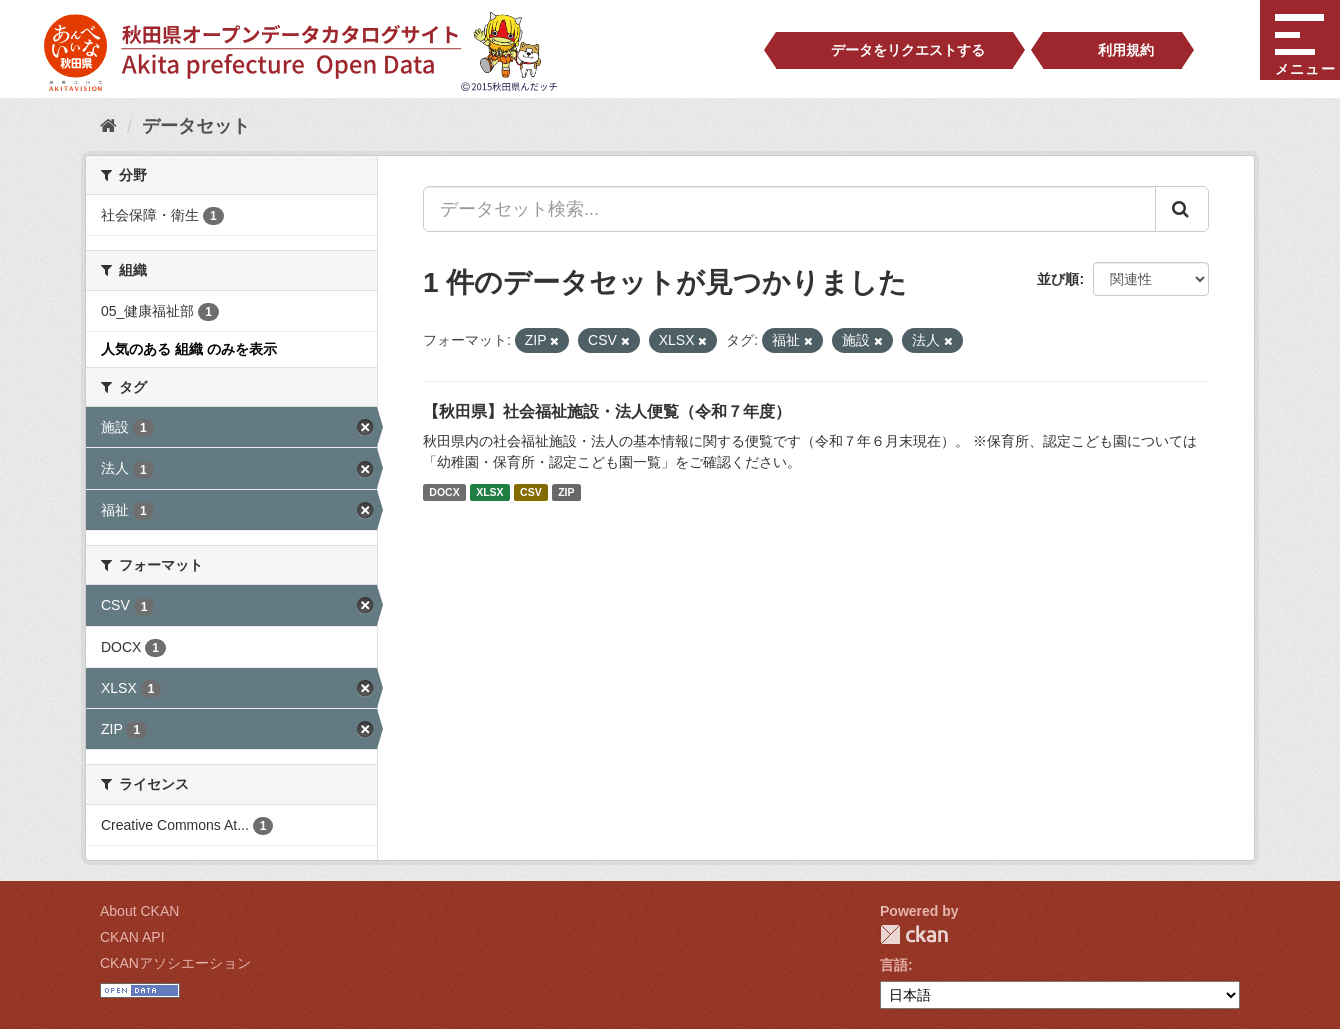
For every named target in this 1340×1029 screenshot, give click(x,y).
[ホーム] (108, 126)
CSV (531, 492)
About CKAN (139, 911)
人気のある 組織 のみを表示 (189, 349)
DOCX (444, 492)
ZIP (566, 492)
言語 (894, 965)
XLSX (489, 492)
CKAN (914, 934)
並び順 (1058, 279)
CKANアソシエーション (175, 963)
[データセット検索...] (789, 209)
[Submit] (1182, 209)
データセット (196, 126)
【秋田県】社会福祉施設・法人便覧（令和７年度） (607, 411)
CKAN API (132, 937)
